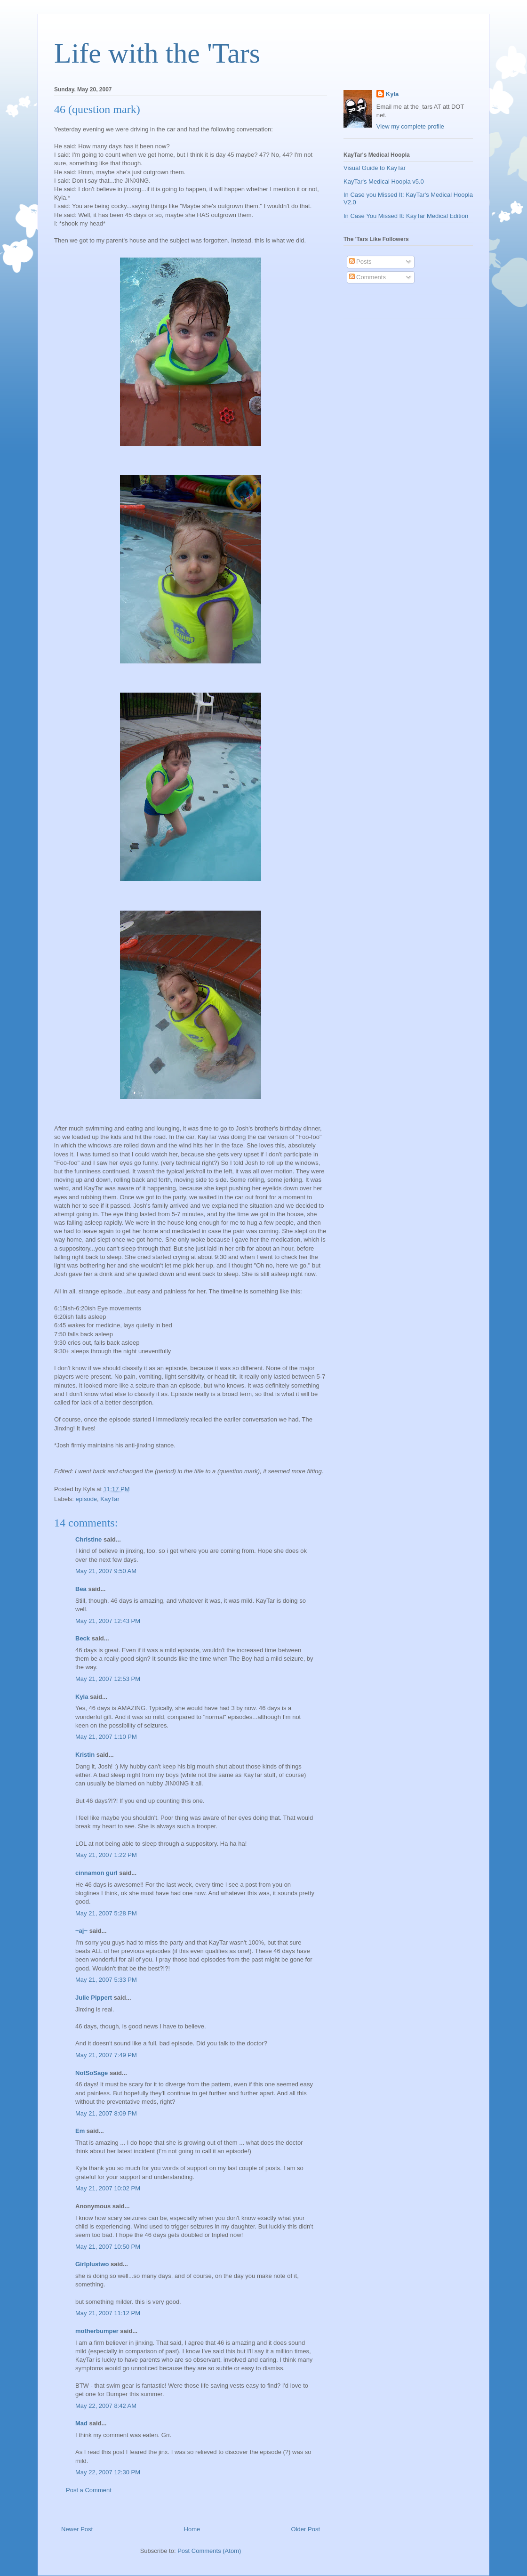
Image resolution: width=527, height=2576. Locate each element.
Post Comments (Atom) (209, 2550)
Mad (81, 2423)
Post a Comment (89, 2490)
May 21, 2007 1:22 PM (106, 1854)
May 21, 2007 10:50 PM (107, 2246)
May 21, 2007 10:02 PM (107, 2188)
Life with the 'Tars (157, 53)
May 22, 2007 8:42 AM (105, 2405)
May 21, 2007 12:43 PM (107, 1620)
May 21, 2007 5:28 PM (106, 1913)
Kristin (85, 1754)
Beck (82, 1638)
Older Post (305, 2529)
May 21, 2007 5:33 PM (106, 1979)
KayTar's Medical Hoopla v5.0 (383, 181)
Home (192, 2529)
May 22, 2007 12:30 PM (107, 2472)
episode (86, 1498)
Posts (360, 261)
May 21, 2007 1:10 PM (106, 1736)
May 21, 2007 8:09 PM (106, 2113)
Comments (367, 277)
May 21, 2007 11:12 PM (107, 2313)
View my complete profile (410, 126)
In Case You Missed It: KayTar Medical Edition (405, 215)
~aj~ (81, 1930)
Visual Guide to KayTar (374, 167)
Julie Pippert (93, 1997)
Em (80, 2130)
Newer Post (77, 2529)
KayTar (109, 1498)
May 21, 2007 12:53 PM (107, 1678)
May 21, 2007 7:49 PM (106, 2055)
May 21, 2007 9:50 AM (105, 1571)
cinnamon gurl (96, 1872)
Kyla (81, 1696)
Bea (81, 1588)
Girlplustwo (92, 2264)
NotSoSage (91, 2072)
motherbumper (97, 2330)
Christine (88, 1539)
